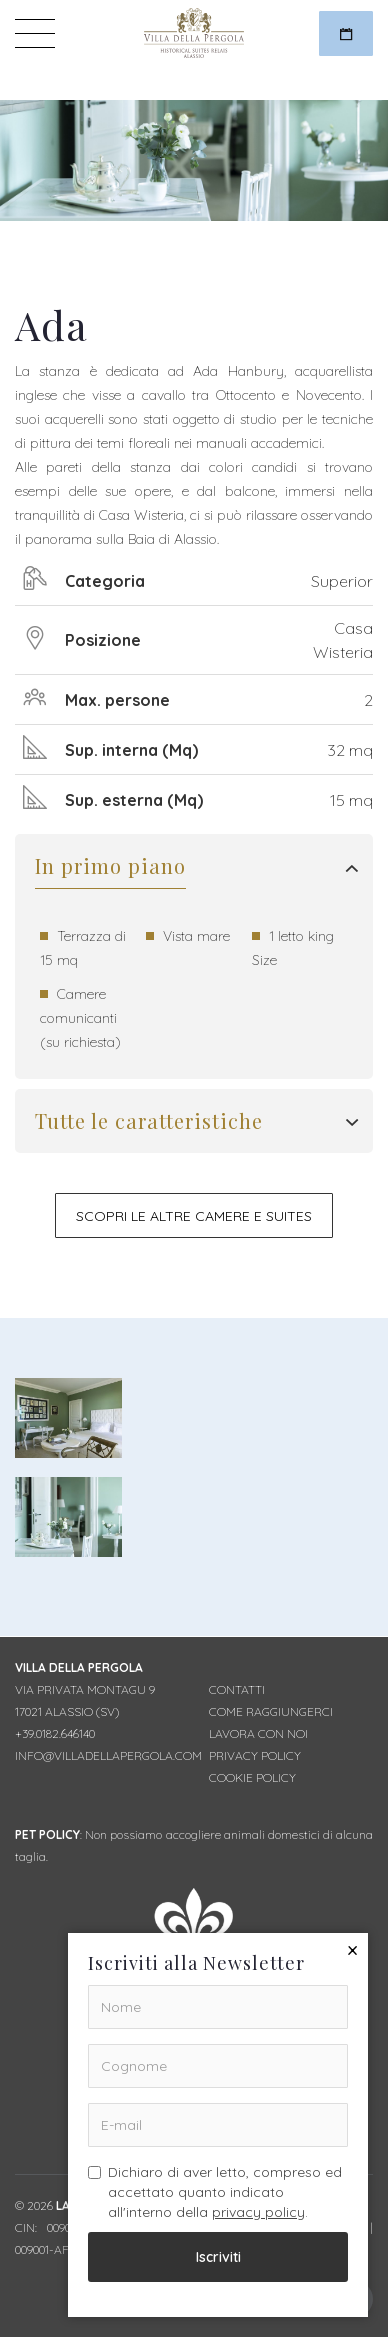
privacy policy (258, 2212)
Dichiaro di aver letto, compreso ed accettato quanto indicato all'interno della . (215, 2192)
